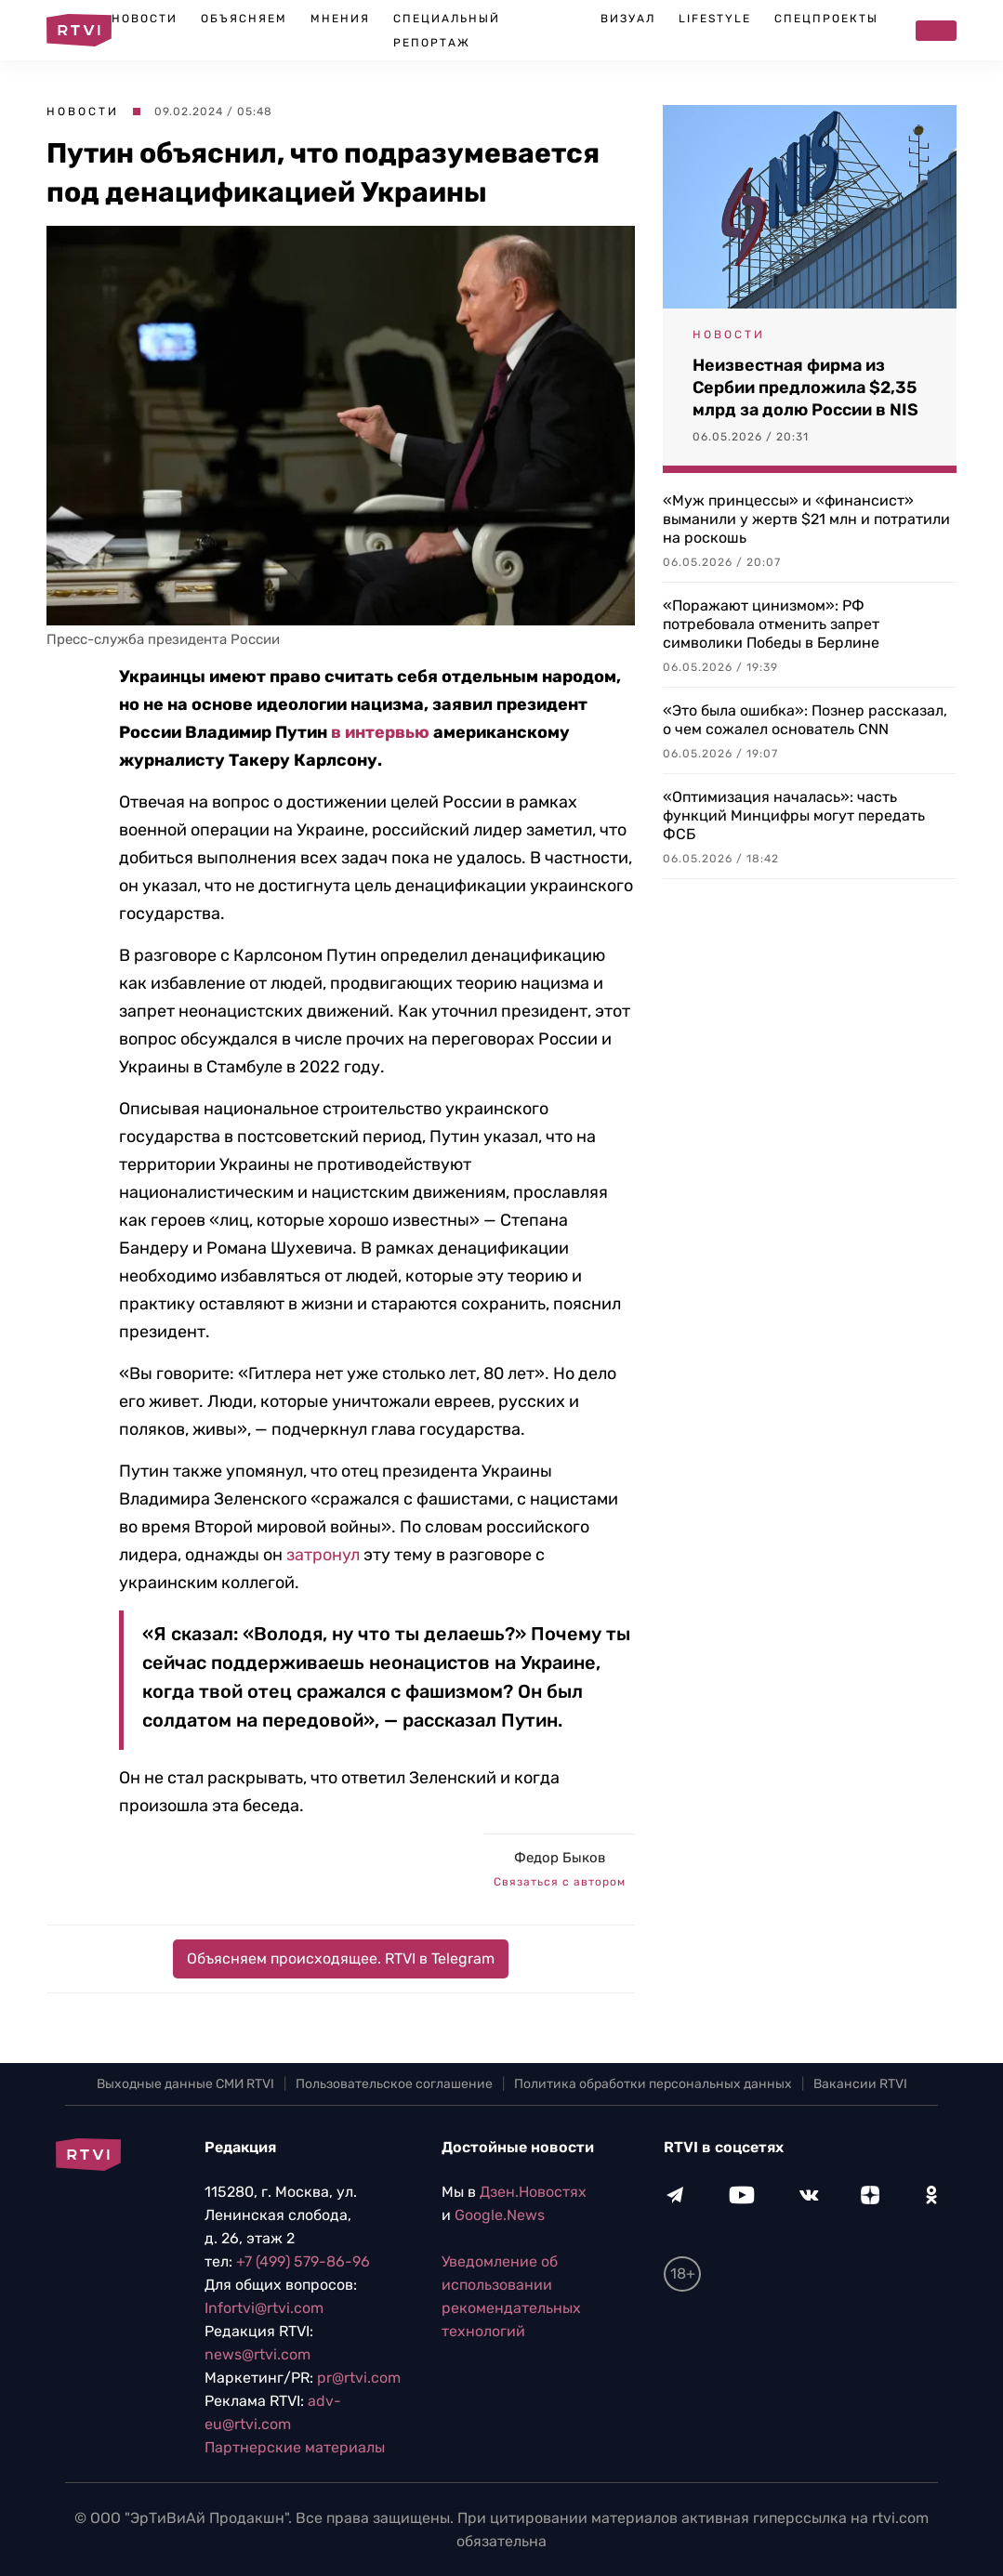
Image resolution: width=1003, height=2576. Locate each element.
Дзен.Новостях (533, 2192)
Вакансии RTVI (860, 2084)
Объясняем (244, 18)
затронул (323, 1554)
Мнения (340, 18)
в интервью (380, 732)
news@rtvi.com (257, 2354)
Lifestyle (715, 18)
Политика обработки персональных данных (653, 2084)
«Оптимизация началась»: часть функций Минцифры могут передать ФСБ (794, 815)
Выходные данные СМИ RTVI (185, 2084)
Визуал (627, 18)
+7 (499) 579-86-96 (303, 2261)
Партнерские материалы (295, 2447)
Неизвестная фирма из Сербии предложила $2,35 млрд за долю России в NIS (805, 387)
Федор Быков (559, 1857)
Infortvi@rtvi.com (264, 2308)
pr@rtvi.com (359, 2377)
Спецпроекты (826, 18)
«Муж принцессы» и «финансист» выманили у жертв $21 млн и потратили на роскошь (806, 519)
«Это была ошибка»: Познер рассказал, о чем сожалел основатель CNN (805, 720)
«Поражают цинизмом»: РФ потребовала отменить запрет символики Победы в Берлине (771, 624)
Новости (145, 18)
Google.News (500, 2215)
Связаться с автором (560, 1881)
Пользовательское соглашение (394, 2084)
